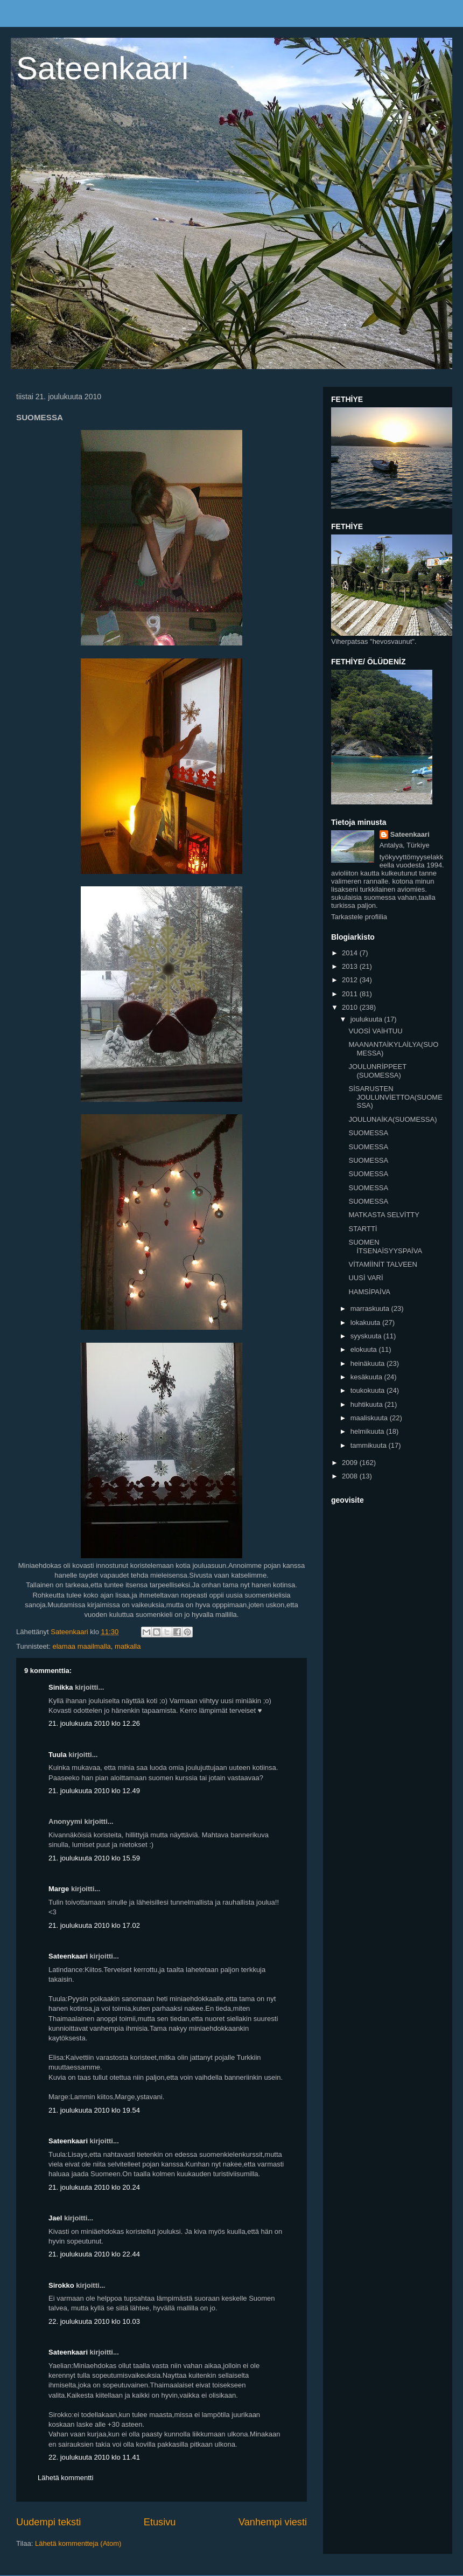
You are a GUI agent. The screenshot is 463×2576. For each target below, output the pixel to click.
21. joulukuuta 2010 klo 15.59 (94, 1858)
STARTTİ (362, 1229)
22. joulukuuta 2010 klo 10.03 (94, 2321)
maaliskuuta (370, 1418)
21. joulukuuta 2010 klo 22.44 (94, 2254)
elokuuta (364, 1349)
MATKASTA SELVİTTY (383, 1215)
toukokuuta (368, 1390)
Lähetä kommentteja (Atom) (78, 2543)
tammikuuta (369, 1445)
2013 (351, 966)
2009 (351, 1463)
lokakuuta (366, 1322)
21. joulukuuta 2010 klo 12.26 (94, 1723)
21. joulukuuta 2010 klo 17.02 (94, 1925)
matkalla (128, 1646)
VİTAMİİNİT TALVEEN (382, 1264)
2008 (351, 1476)
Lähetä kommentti (65, 2478)
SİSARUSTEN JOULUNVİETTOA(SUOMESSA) (395, 1097)
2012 (351, 980)
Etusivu (160, 2522)
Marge (58, 1889)
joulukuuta (367, 1019)
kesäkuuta (367, 1377)
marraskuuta (370, 1308)
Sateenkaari (102, 68)
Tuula (57, 1755)
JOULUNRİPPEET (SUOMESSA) (377, 1071)
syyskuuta (366, 1336)
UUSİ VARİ (365, 1278)
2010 (351, 1007)
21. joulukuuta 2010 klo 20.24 (94, 2187)
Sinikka (60, 1687)
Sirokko (61, 2285)
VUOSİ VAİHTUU (375, 1031)
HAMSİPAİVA (369, 1292)
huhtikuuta (367, 1404)
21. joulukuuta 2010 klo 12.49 (94, 1791)
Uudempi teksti (48, 2522)
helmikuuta (368, 1431)
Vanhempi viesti (272, 2522)
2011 (351, 994)
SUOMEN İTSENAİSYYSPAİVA (385, 1246)
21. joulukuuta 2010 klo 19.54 (94, 2110)
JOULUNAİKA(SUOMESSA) (392, 1119)
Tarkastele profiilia (359, 917)
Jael (55, 2218)
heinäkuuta (368, 1363)
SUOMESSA (368, 1133)
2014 (351, 953)
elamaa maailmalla (81, 1646)
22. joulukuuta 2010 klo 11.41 (94, 2457)
